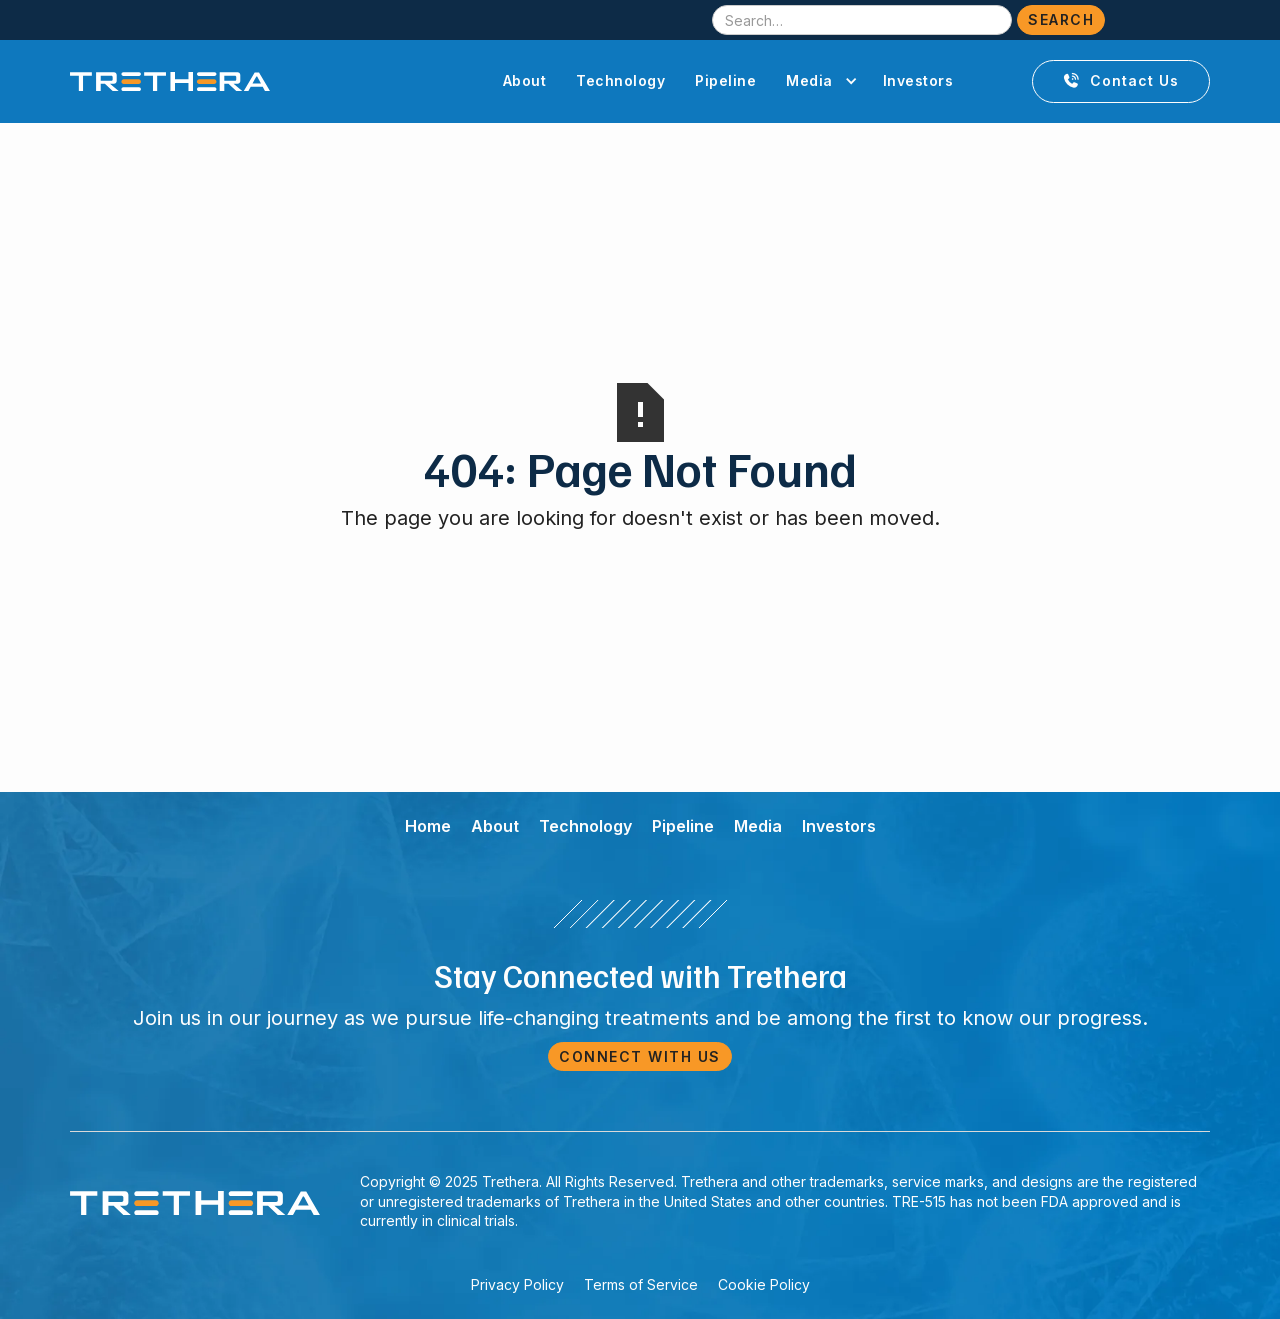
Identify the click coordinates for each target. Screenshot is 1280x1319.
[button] (819, 81)
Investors (918, 80)
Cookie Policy (764, 1284)
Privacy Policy (517, 1284)
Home (428, 826)
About (525, 80)
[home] (170, 81)
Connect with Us (640, 1056)
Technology (620, 80)
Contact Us (1121, 80)
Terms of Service (641, 1284)
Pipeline (725, 80)
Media (758, 826)
